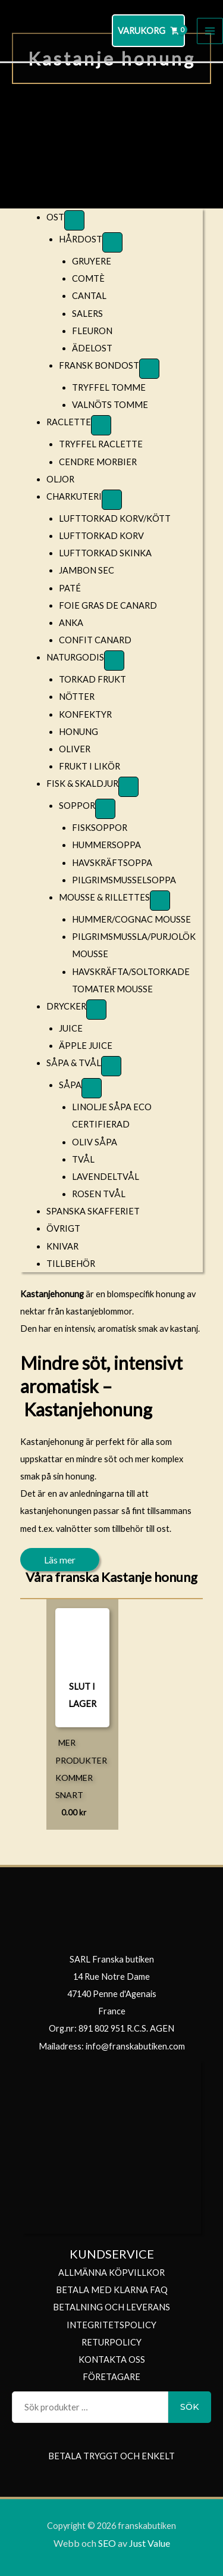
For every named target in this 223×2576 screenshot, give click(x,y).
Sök (189, 2406)
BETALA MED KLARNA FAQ (112, 2290)
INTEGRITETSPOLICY (111, 2325)
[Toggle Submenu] (74, 220)
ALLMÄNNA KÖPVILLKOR (111, 2272)
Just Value (148, 2543)
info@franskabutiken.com (135, 2046)
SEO (107, 2543)
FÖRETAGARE (111, 2377)
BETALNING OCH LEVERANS (111, 2307)
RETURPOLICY (111, 2342)
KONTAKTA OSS (111, 2359)
